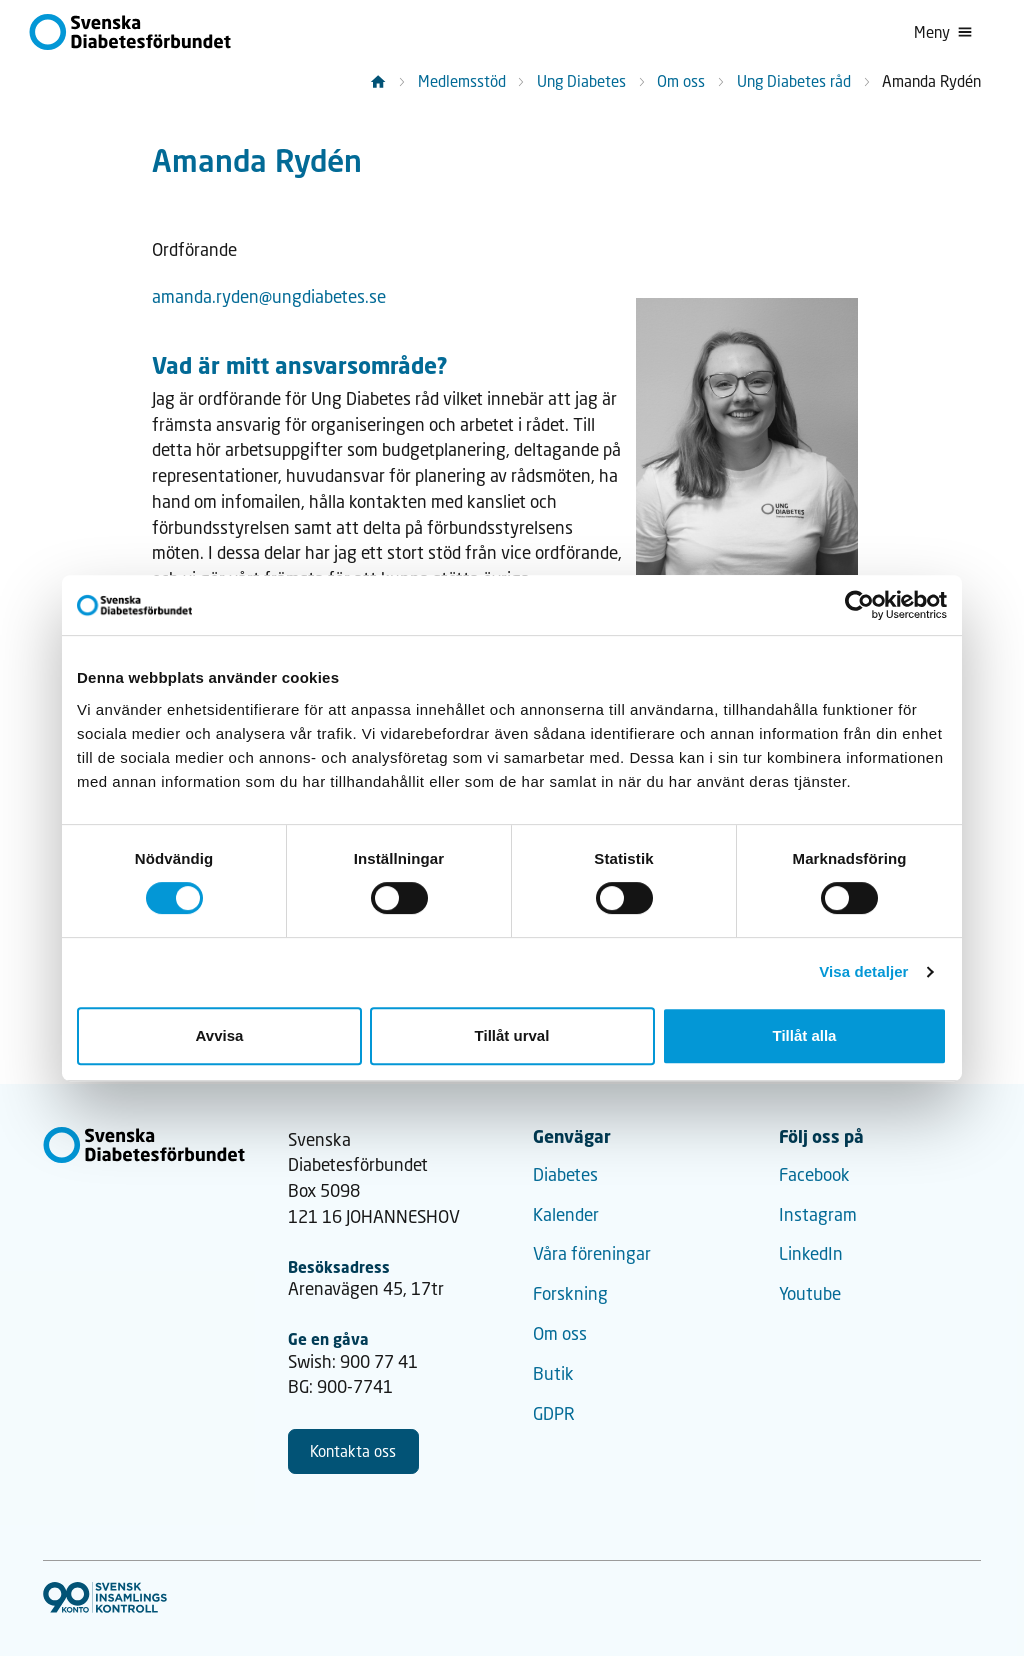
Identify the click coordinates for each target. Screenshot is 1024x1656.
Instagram (818, 1214)
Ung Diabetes (581, 81)
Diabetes (565, 1174)
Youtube (810, 1293)
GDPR (554, 1413)
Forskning (570, 1293)
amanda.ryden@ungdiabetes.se (269, 296)
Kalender (566, 1214)
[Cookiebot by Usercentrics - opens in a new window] (859, 605)
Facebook (814, 1174)
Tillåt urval (512, 1035)
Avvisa (220, 1035)
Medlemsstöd (462, 81)
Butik (553, 1373)
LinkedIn (811, 1253)
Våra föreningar (592, 1253)
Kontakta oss (353, 1451)
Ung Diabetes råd (794, 81)
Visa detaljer (863, 971)
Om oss (681, 81)
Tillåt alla (805, 1035)
